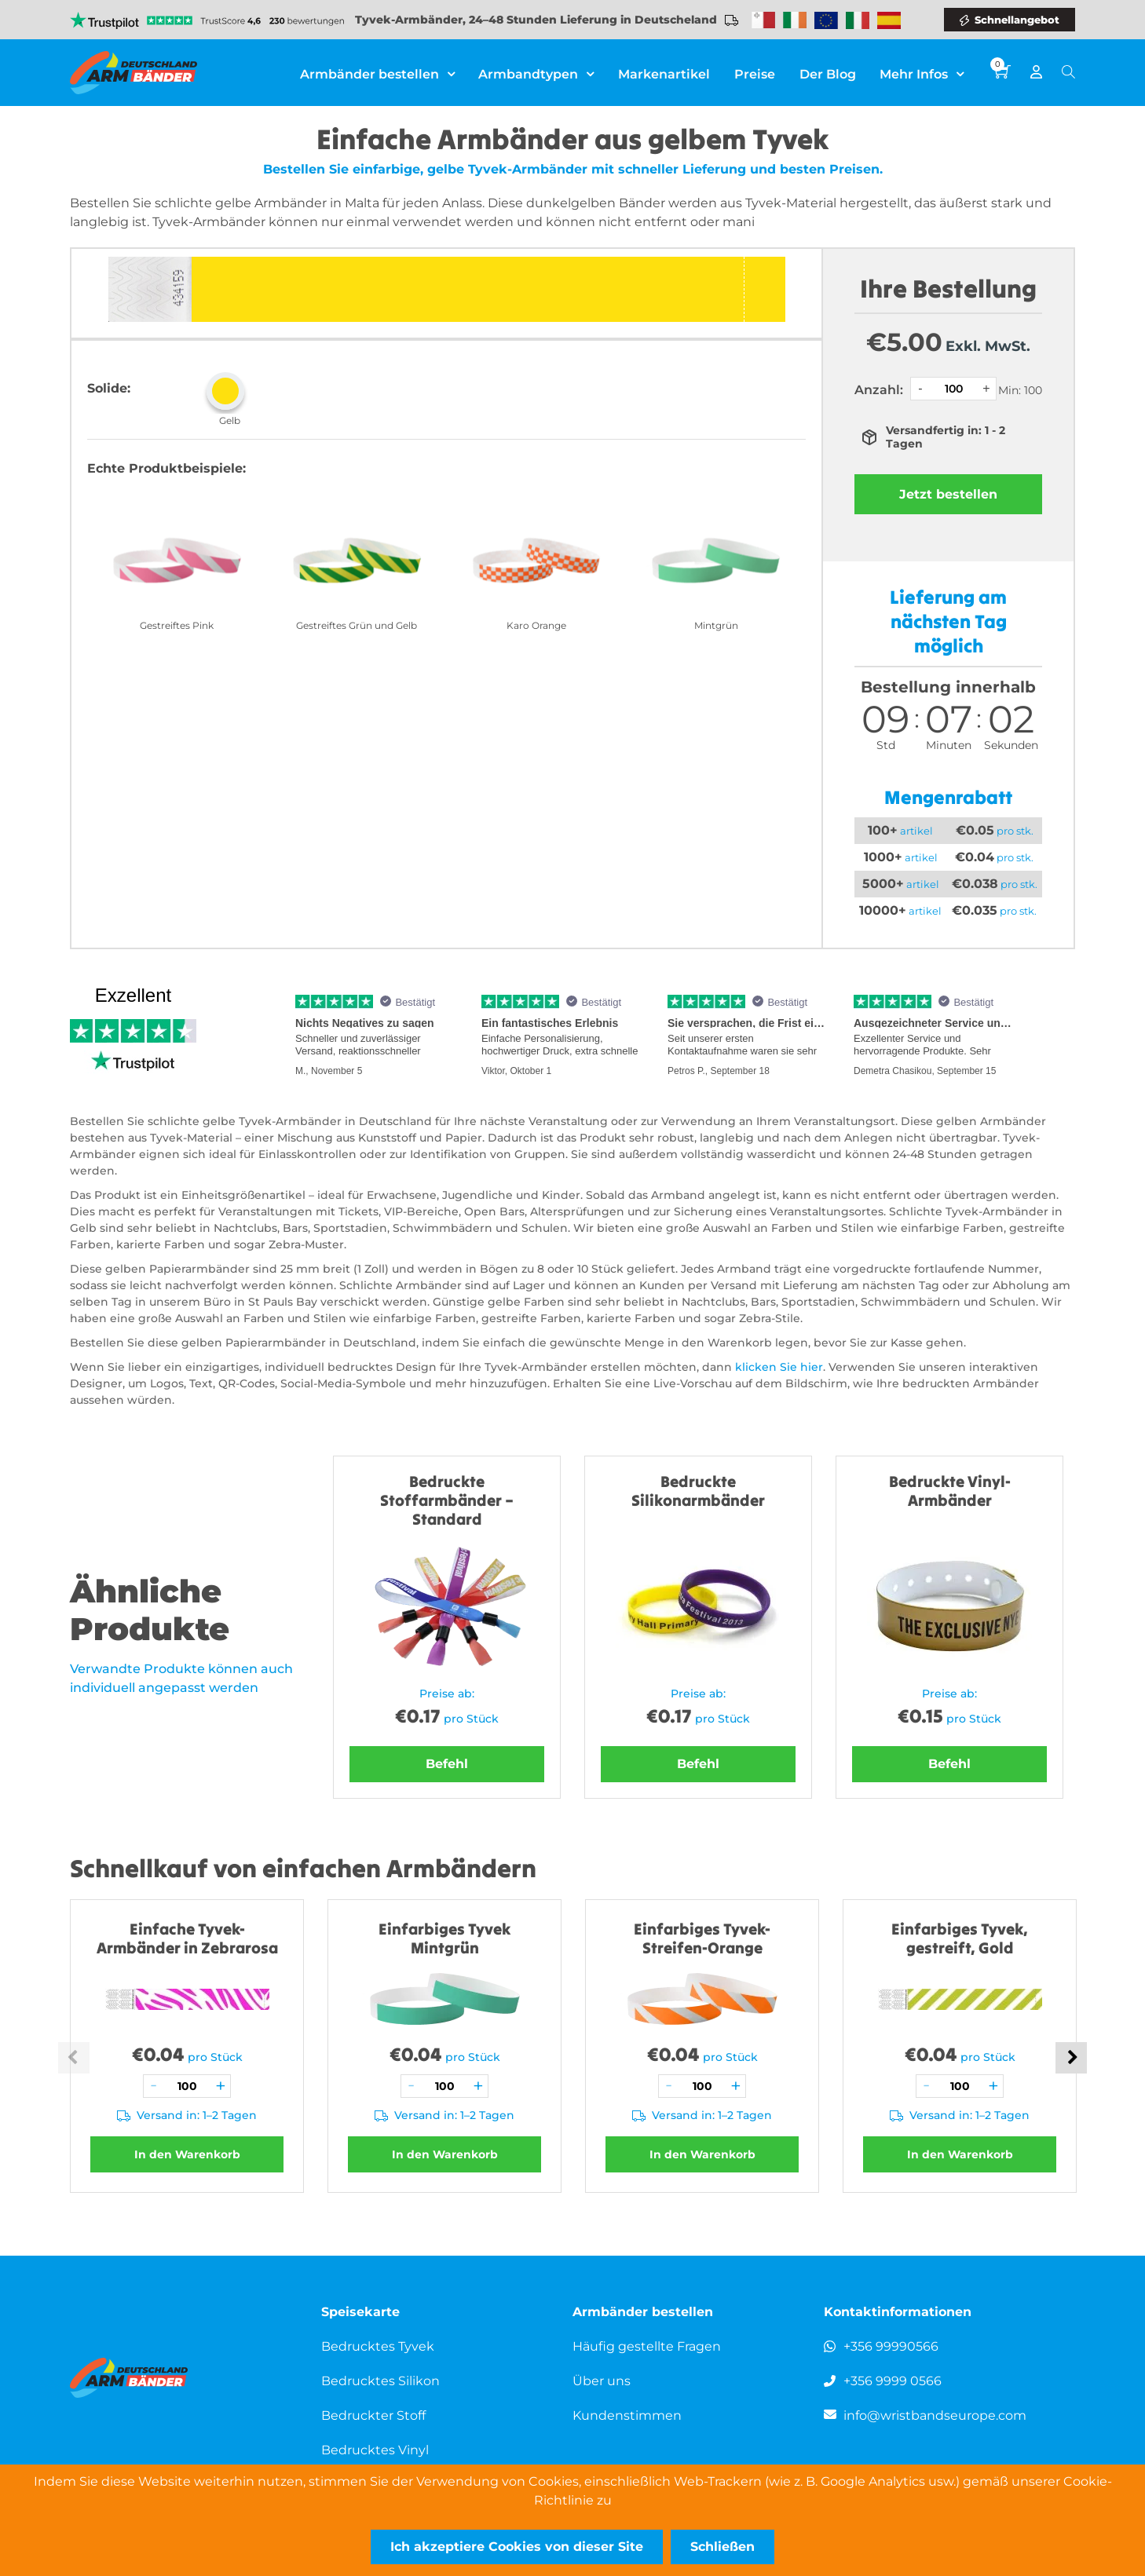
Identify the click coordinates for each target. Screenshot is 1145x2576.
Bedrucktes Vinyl (375, 2450)
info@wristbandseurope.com (934, 2415)
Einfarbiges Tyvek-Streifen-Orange (702, 1938)
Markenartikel (666, 74)
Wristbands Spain (889, 20)
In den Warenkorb (187, 2154)
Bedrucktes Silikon (380, 2380)
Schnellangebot (1017, 19)
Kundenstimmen (627, 2415)
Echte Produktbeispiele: (166, 468)
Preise (755, 74)
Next (1071, 2058)
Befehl (447, 1763)
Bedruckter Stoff (373, 2415)
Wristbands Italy (857, 20)
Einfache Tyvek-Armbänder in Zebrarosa (187, 1938)
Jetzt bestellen (948, 494)
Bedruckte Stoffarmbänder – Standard (447, 1500)
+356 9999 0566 (892, 2380)
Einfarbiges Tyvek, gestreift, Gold (959, 1938)
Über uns (601, 2380)
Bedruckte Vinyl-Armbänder (950, 1490)
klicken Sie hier (779, 1367)
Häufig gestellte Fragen (646, 2346)
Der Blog (827, 74)
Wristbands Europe (826, 20)
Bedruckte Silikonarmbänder (698, 1490)
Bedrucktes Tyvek (377, 2346)
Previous (74, 2058)
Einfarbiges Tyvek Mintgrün (444, 1938)
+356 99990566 (890, 2346)
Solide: (108, 388)
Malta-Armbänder (763, 20)
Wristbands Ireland (795, 20)
